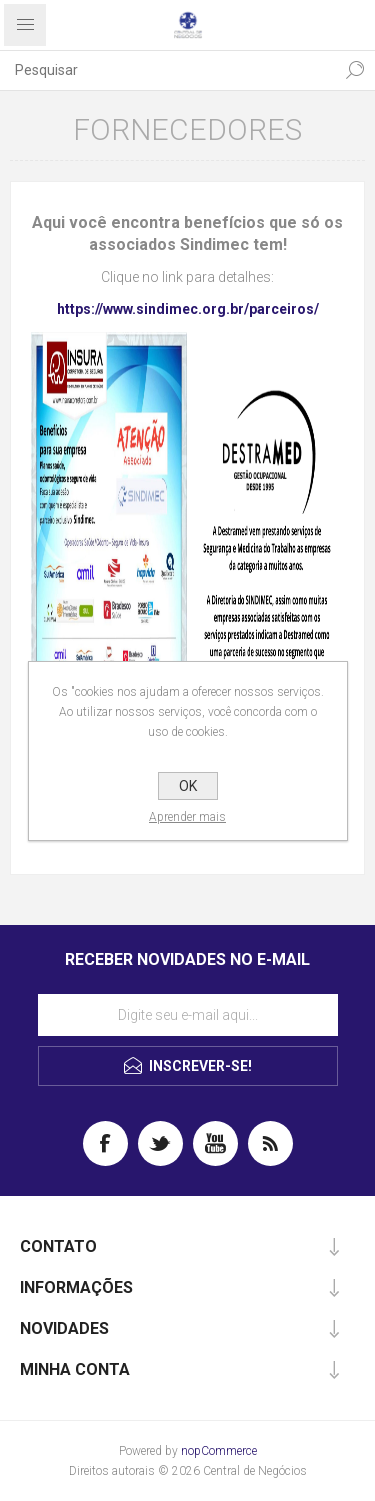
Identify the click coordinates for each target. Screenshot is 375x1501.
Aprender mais (187, 817)
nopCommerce (219, 1451)
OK (188, 786)
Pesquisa (355, 70)
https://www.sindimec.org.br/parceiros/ (188, 309)
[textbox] (167, 70)
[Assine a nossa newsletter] (188, 1015)
